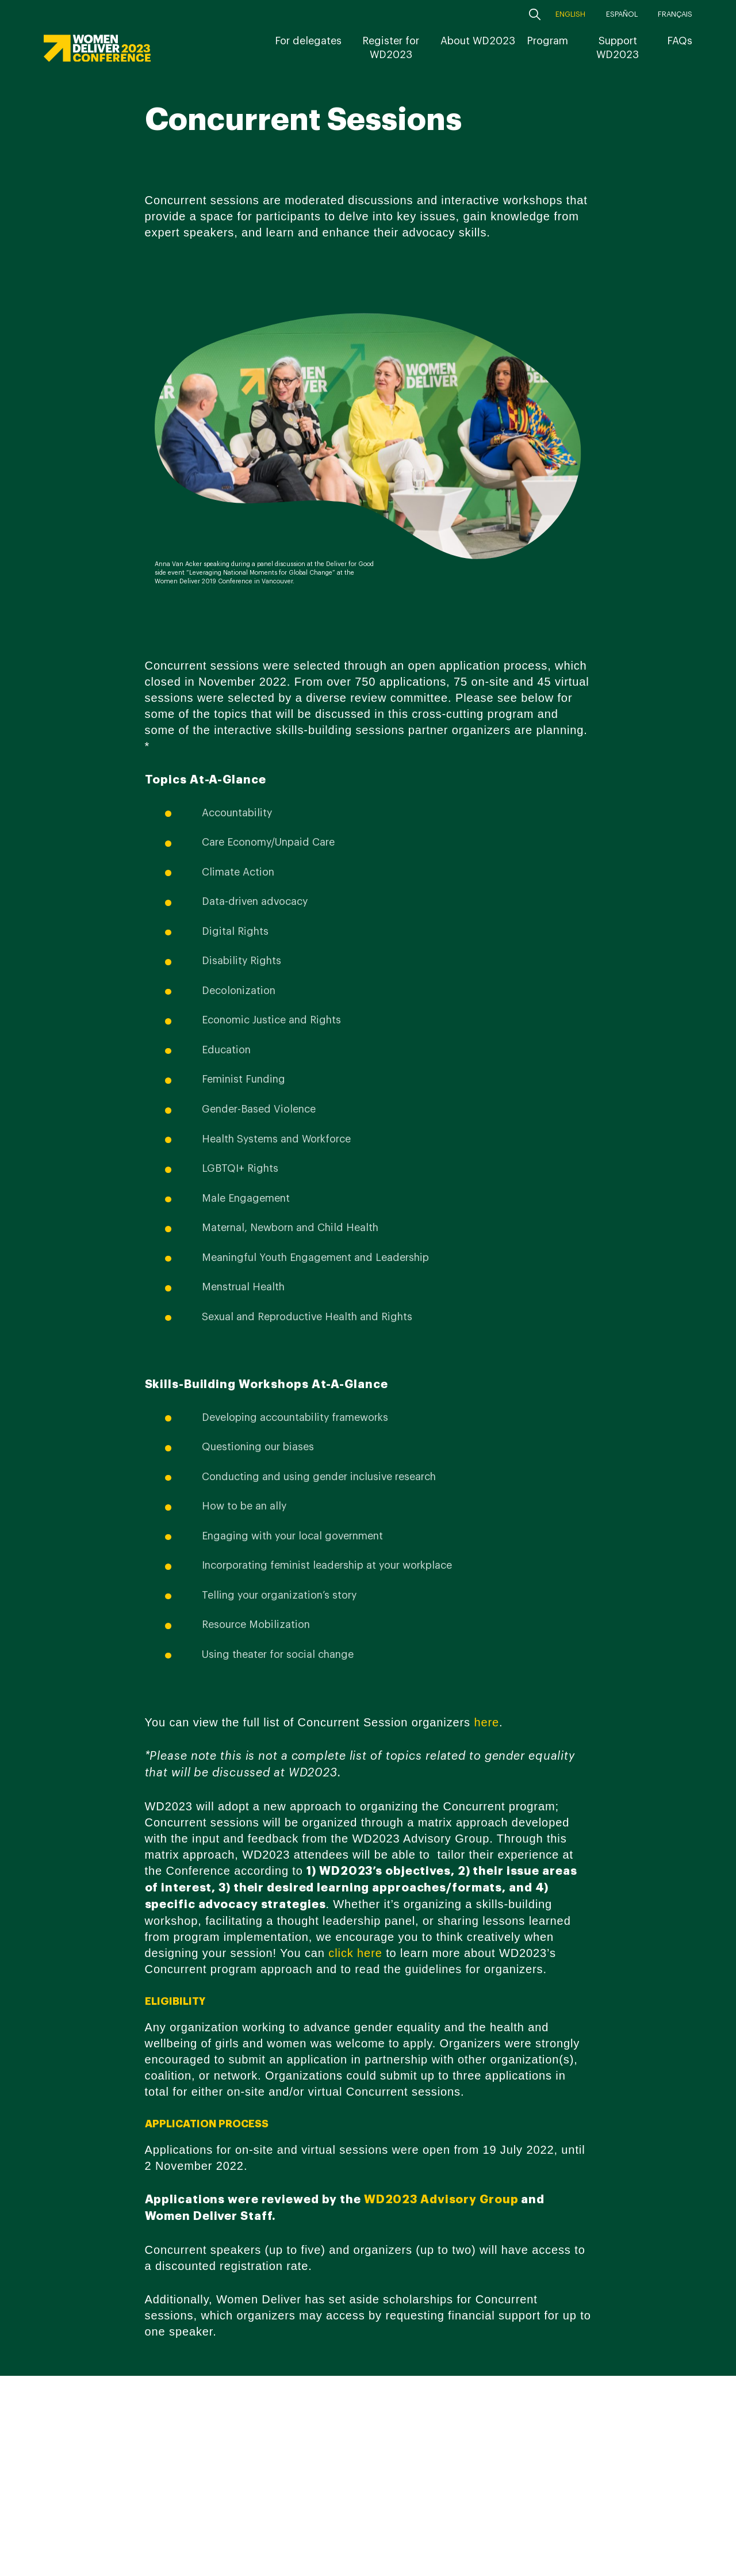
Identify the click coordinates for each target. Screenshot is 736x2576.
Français (675, 14)
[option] (368, 446)
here (486, 1722)
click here (355, 1953)
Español (622, 14)
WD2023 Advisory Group (441, 2199)
